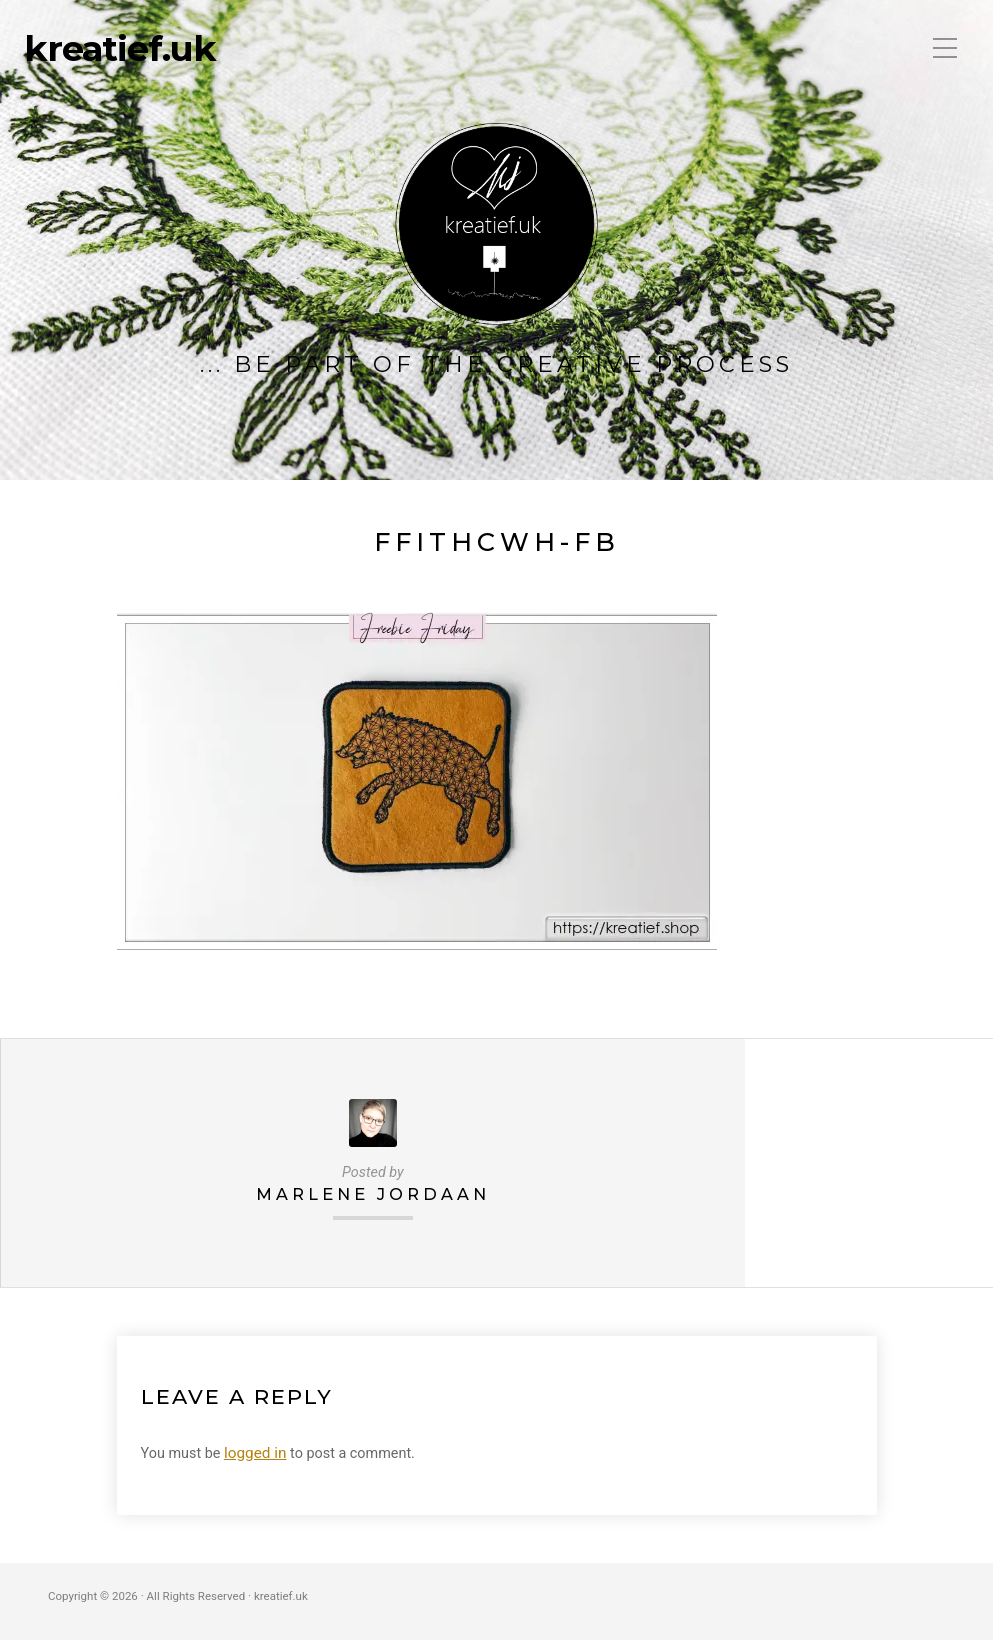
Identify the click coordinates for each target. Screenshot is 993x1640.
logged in (253, 1451)
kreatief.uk (120, 49)
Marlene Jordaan (372, 1193)
